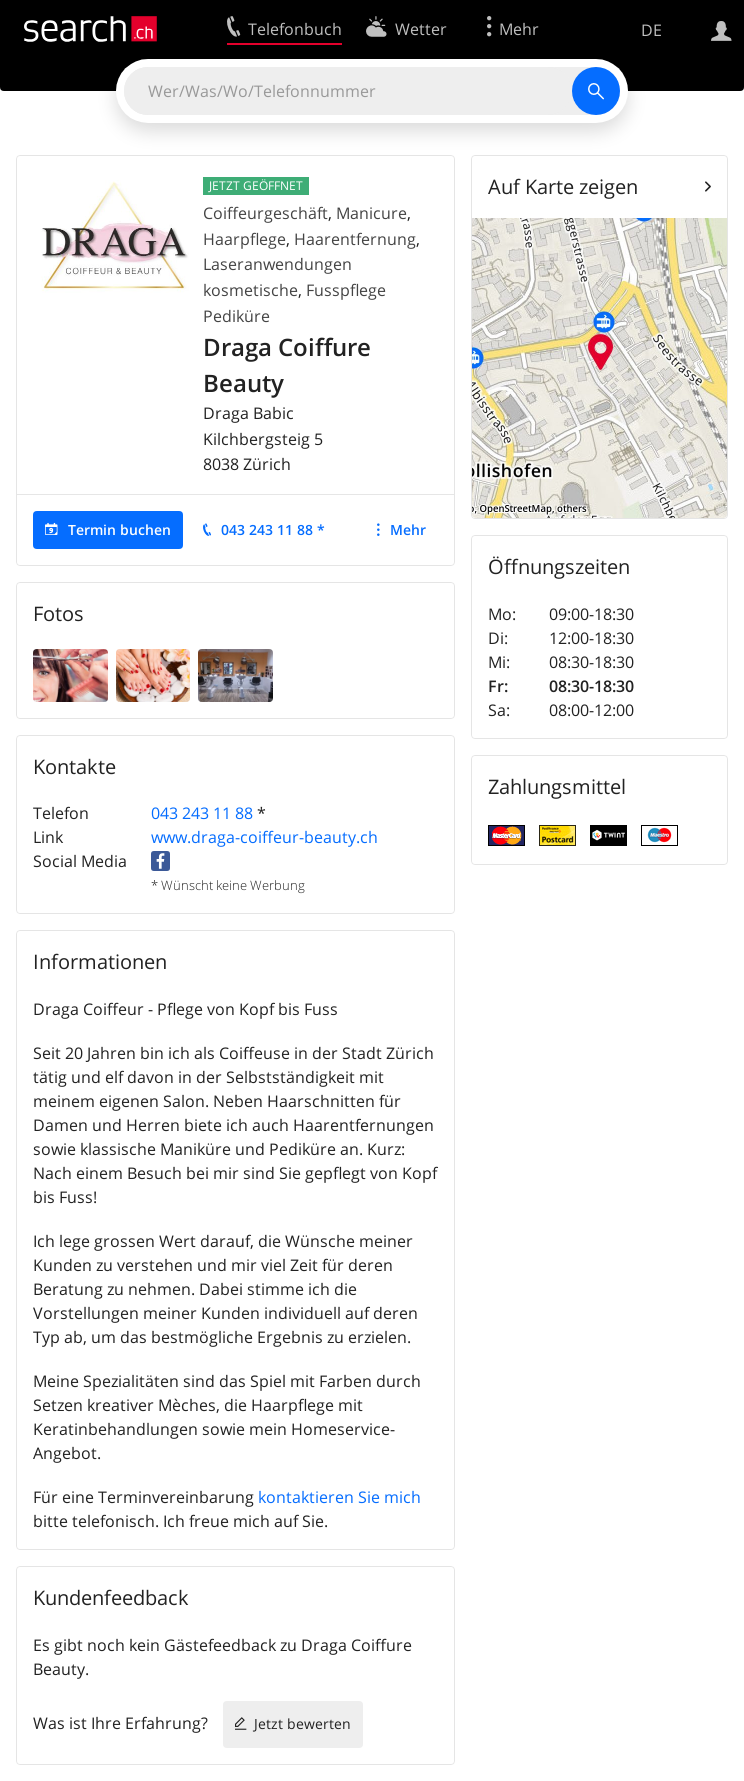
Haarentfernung (355, 239)
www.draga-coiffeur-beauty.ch (264, 837)
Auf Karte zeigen (563, 186)
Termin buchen (119, 529)
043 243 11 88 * (273, 529)
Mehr (408, 529)
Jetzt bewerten (302, 1723)
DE (651, 30)
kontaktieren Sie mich (339, 1497)
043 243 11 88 (202, 813)
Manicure (371, 213)
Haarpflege (244, 239)
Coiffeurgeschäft (265, 213)
